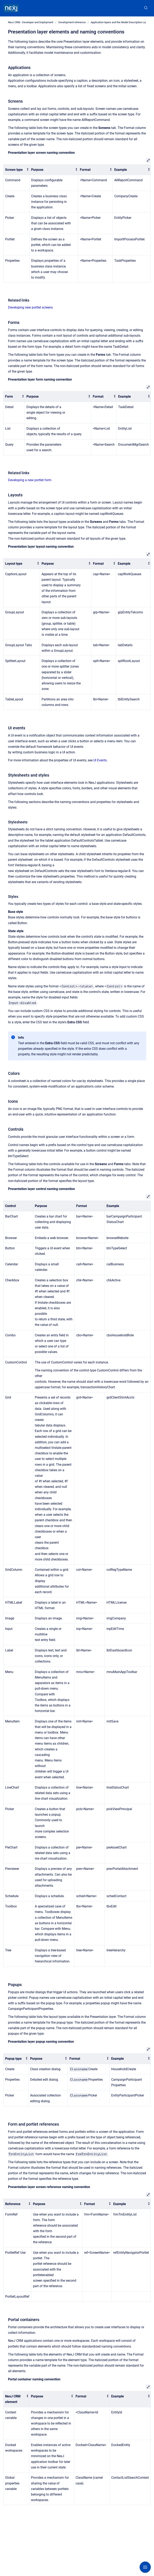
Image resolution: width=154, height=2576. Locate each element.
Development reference (72, 22)
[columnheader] (16, 170)
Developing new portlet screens (30, 307)
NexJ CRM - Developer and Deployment (30, 22)
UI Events (100, 760)
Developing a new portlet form (29, 480)
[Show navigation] (145, 2567)
